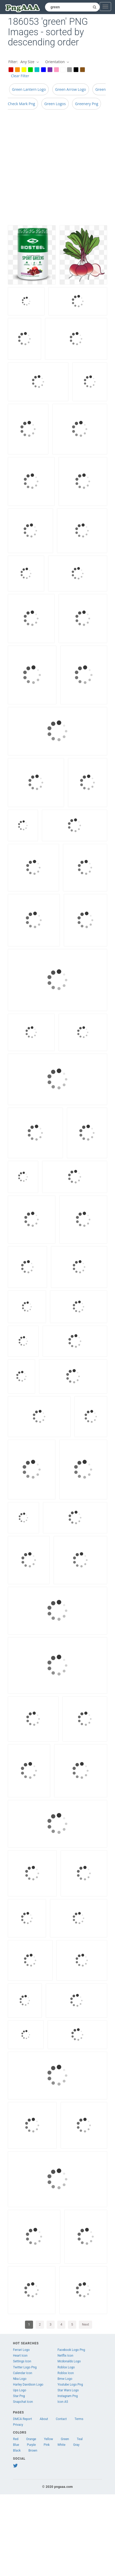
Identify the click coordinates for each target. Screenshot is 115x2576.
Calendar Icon (22, 2373)
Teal (79, 2439)
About (44, 2419)
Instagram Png (68, 2396)
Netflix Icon (65, 2355)
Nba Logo (20, 2379)
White (61, 2445)
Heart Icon (20, 2355)
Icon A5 (63, 2402)
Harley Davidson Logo (28, 2384)
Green (65, 2439)
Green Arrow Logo (70, 89)
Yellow (48, 2439)
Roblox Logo (66, 2367)
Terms (79, 2419)
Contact (61, 2419)
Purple (31, 2445)
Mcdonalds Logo (69, 2361)
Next (85, 2324)
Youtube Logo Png (70, 2384)
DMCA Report (22, 2419)
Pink (47, 2445)
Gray (76, 2445)
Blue (16, 2445)
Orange (31, 2439)
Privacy (18, 2425)
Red (15, 2439)
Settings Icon (22, 2361)
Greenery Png (86, 103)
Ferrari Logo (21, 2350)
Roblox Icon (66, 2373)
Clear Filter (20, 75)
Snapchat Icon (23, 2402)
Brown (32, 2450)
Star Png (19, 2396)
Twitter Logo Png (25, 2367)
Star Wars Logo (68, 2390)
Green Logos (55, 103)
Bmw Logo (65, 2379)
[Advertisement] (53, 169)
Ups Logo (19, 2390)
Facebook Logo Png (71, 2350)
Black (17, 2450)
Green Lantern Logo (29, 89)
